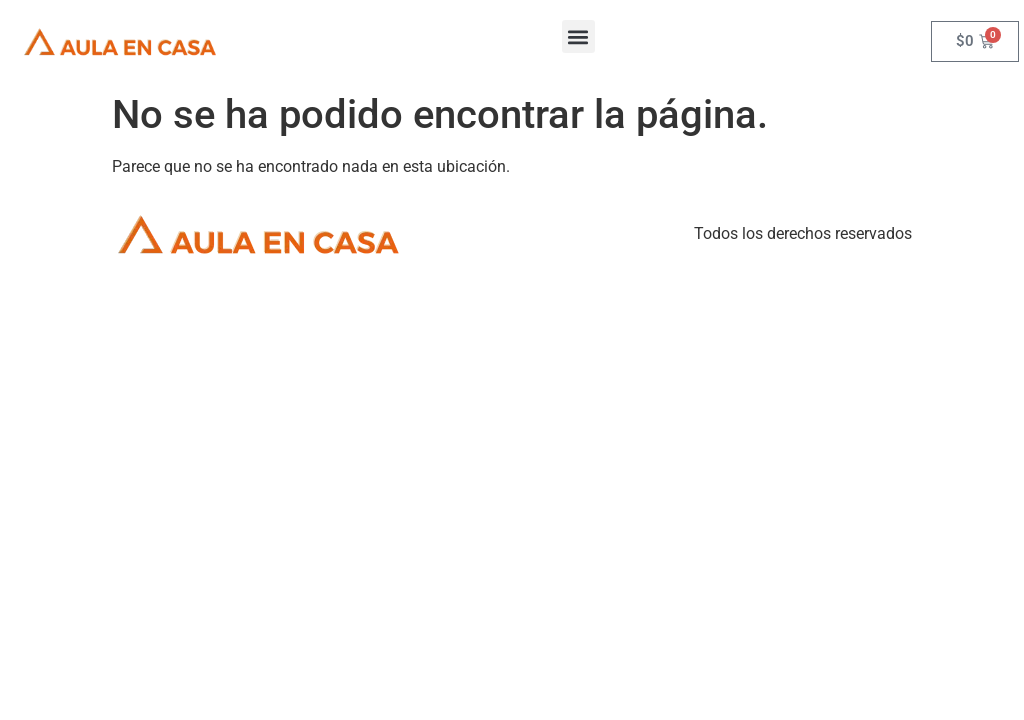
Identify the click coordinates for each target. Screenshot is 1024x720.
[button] (578, 36)
